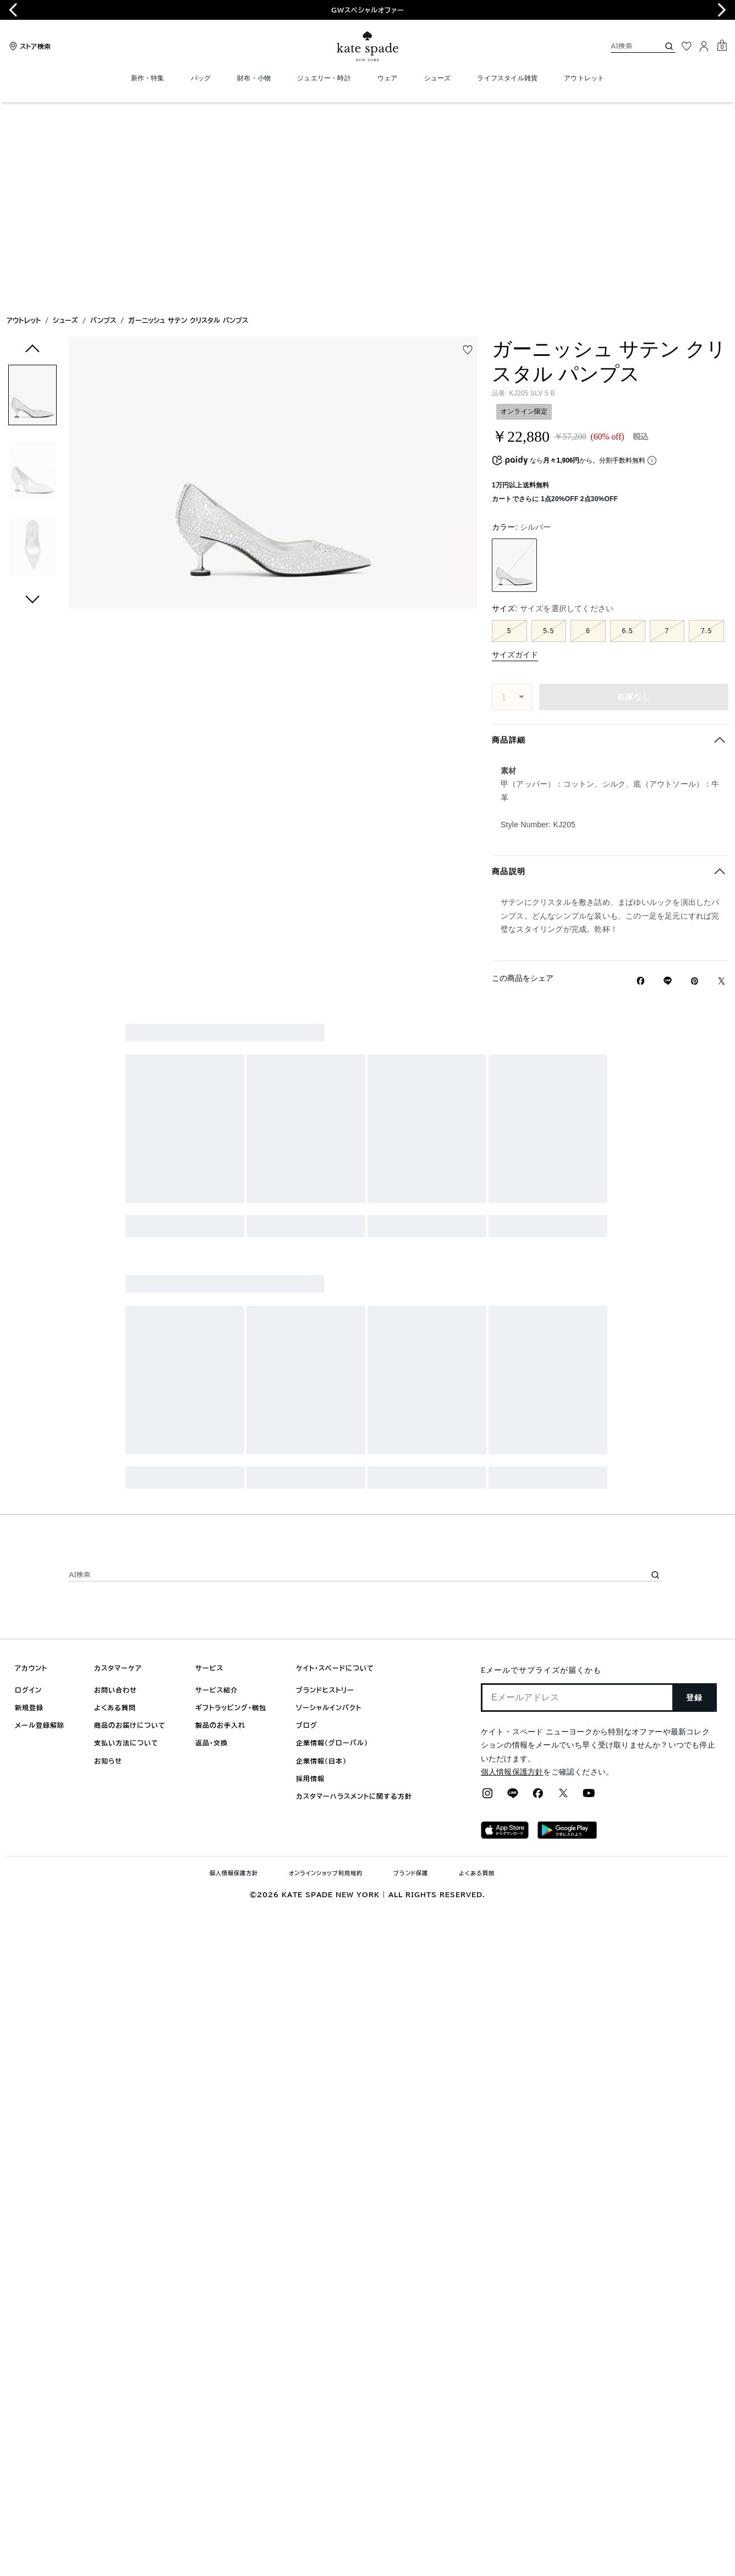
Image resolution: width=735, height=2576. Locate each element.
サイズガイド (515, 454)
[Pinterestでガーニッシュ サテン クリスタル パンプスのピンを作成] (694, 781)
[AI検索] (626, 46)
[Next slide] (722, 10)
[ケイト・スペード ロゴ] (367, 46)
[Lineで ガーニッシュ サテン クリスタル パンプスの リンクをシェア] (667, 780)
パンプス (103, 120)
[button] (32, 196)
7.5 (706, 431)
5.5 (548, 431)
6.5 (627, 431)
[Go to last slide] (13, 10)
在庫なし (634, 496)
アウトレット (24, 120)
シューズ (65, 120)
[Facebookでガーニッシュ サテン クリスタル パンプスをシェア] (641, 780)
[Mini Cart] (721, 46)
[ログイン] (704, 46)
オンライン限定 (524, 211)
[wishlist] (467, 149)
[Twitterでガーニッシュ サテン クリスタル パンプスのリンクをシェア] (721, 781)
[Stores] (29, 46)
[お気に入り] (686, 46)
